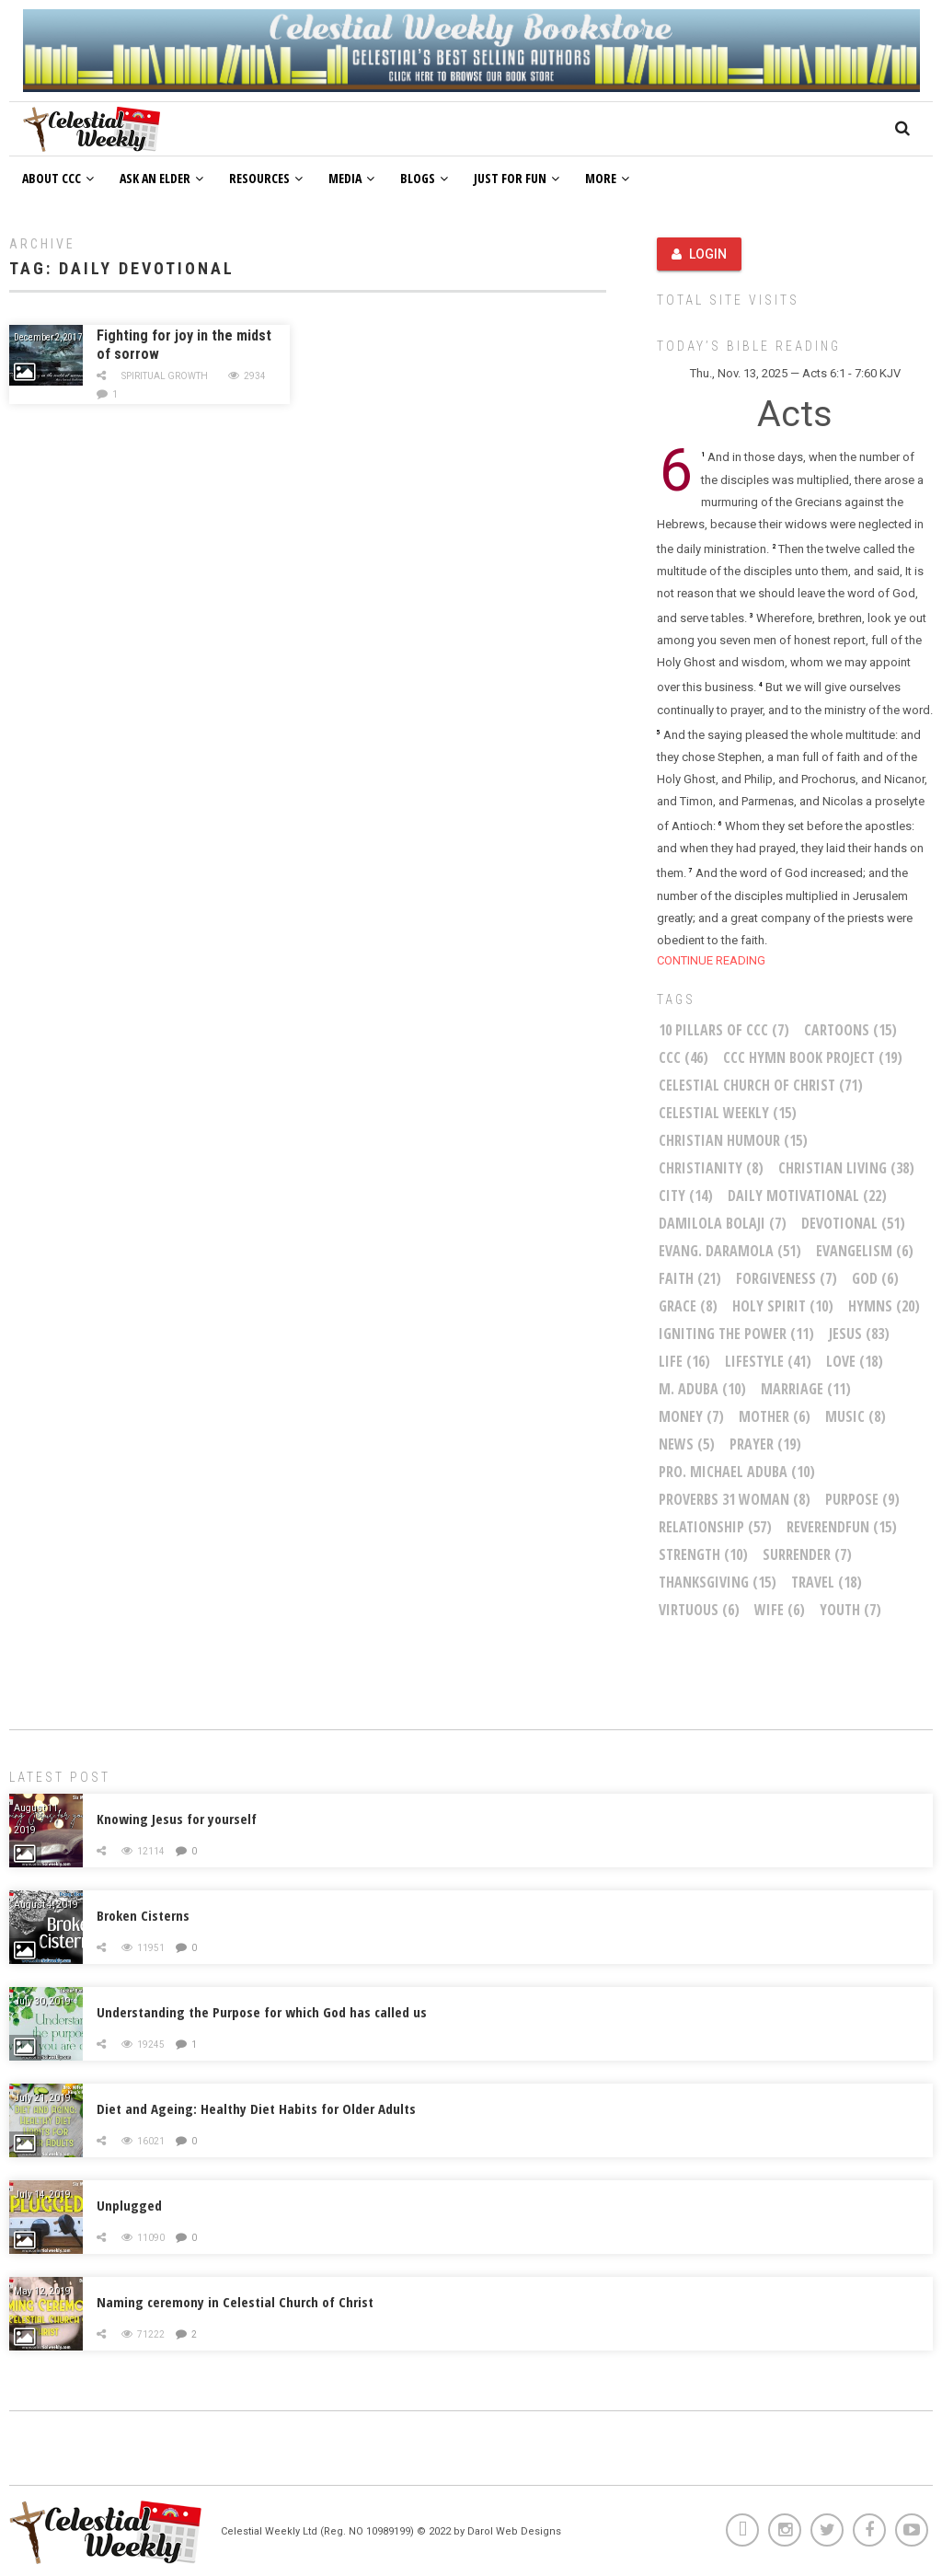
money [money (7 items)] (691, 1416)
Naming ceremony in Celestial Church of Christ (235, 2302)
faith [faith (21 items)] (690, 1278)
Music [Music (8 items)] (855, 1416)
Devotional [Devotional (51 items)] (853, 1223)
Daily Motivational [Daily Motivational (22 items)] (807, 1195)
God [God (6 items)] (875, 1278)
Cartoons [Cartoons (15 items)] (850, 1030)
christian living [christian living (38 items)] (846, 1168)
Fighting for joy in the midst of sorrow (184, 345)
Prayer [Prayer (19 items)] (765, 1444)
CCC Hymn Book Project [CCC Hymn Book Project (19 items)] (812, 1057)
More (607, 178)
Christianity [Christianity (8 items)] (711, 1168)
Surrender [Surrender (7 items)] (807, 1554)
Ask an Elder (161, 178)
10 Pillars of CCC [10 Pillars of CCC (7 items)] (724, 1030)
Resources (266, 178)
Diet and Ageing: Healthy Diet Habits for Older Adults (256, 2108)
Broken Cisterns (143, 1915)
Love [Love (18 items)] (854, 1361)
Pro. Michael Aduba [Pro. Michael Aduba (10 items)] (737, 1471)
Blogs (424, 178)
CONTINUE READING (711, 960)
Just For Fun (516, 178)
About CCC (58, 178)
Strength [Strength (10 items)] (703, 1554)
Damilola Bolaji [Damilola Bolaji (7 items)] (723, 1223)
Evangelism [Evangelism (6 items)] (864, 1251)
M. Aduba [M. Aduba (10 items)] (702, 1389)
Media (351, 178)
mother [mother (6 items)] (774, 1416)
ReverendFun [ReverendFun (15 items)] (842, 1527)
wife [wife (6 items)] (779, 1610)
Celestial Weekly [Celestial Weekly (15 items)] (728, 1113)
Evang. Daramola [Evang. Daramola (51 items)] (730, 1251)
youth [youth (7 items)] (850, 1610)
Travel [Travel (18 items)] (826, 1582)
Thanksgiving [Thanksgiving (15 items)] (717, 1582)
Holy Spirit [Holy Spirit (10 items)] (782, 1306)
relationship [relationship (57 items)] (715, 1527)
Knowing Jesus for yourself (177, 1818)
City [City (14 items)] (686, 1195)
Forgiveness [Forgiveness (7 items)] (786, 1278)
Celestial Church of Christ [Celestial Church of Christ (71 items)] (761, 1085)
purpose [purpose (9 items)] (862, 1499)
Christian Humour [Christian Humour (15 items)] (733, 1140)
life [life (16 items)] (684, 1361)
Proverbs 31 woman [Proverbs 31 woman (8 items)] (734, 1499)
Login (699, 254)
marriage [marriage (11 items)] (806, 1389)
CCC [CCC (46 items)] (683, 1057)
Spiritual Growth (164, 376)
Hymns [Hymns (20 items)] (884, 1306)
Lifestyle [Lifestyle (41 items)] (768, 1361)
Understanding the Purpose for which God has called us (262, 2012)
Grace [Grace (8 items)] (688, 1306)
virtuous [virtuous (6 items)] (699, 1610)
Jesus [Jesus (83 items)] (859, 1333)
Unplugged (129, 2205)
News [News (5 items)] (687, 1444)
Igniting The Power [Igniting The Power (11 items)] (736, 1333)
